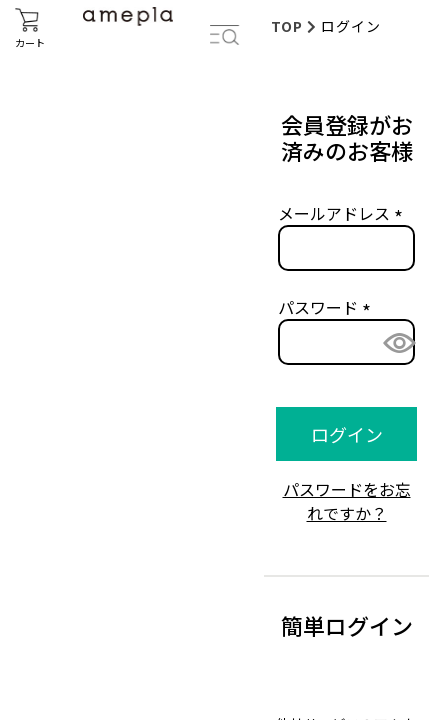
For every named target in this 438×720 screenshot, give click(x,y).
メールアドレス (344, 213)
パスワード (328, 307)
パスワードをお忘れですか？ (347, 501)
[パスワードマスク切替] (393, 342)
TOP (287, 26)
